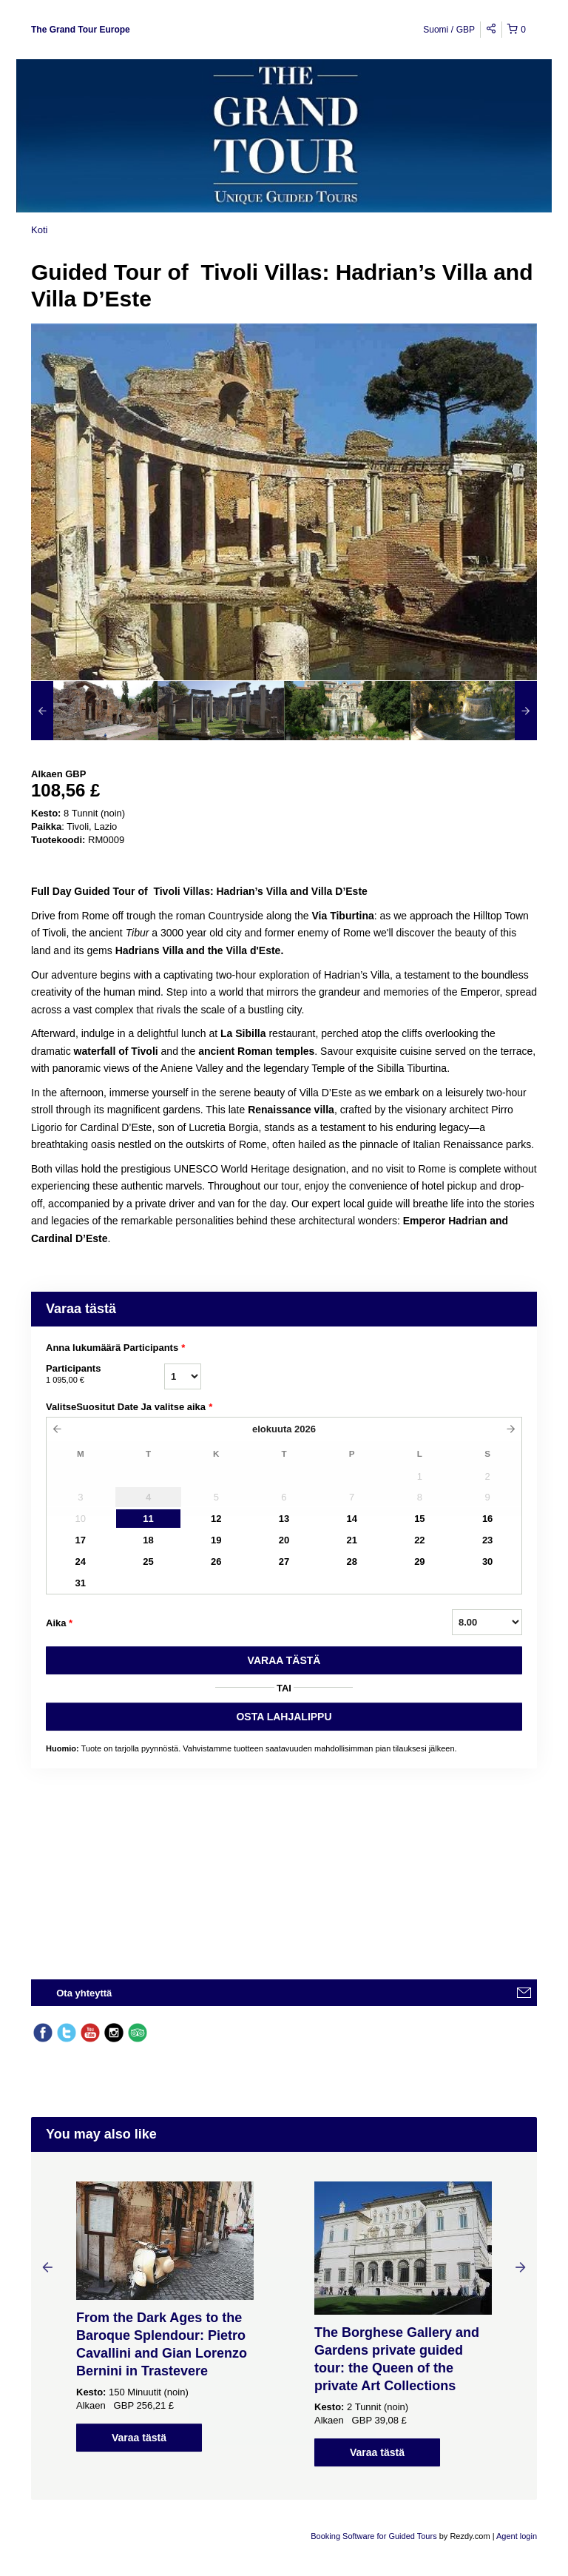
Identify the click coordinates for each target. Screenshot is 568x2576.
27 (284, 1561)
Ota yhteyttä (84, 1993)
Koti (39, 229)
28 (351, 1561)
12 (216, 1518)
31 (80, 1583)
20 (284, 1540)
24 (80, 1561)
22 (419, 1540)
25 (148, 1561)
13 (284, 1518)
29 (419, 1561)
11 (148, 1518)
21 (351, 1540)
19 (216, 1540)
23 (487, 1540)
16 (487, 1518)
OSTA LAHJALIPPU (283, 1717)
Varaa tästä (139, 2437)
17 (80, 1540)
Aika (59, 1623)
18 (148, 1540)
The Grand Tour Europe (80, 29)
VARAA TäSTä (284, 1660)
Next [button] (520, 2266)
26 (216, 1561)
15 (419, 1518)
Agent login (516, 2536)
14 (351, 1518)
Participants (105, 1374)
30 (487, 1561)
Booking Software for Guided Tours (375, 2536)
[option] (94, 710)
